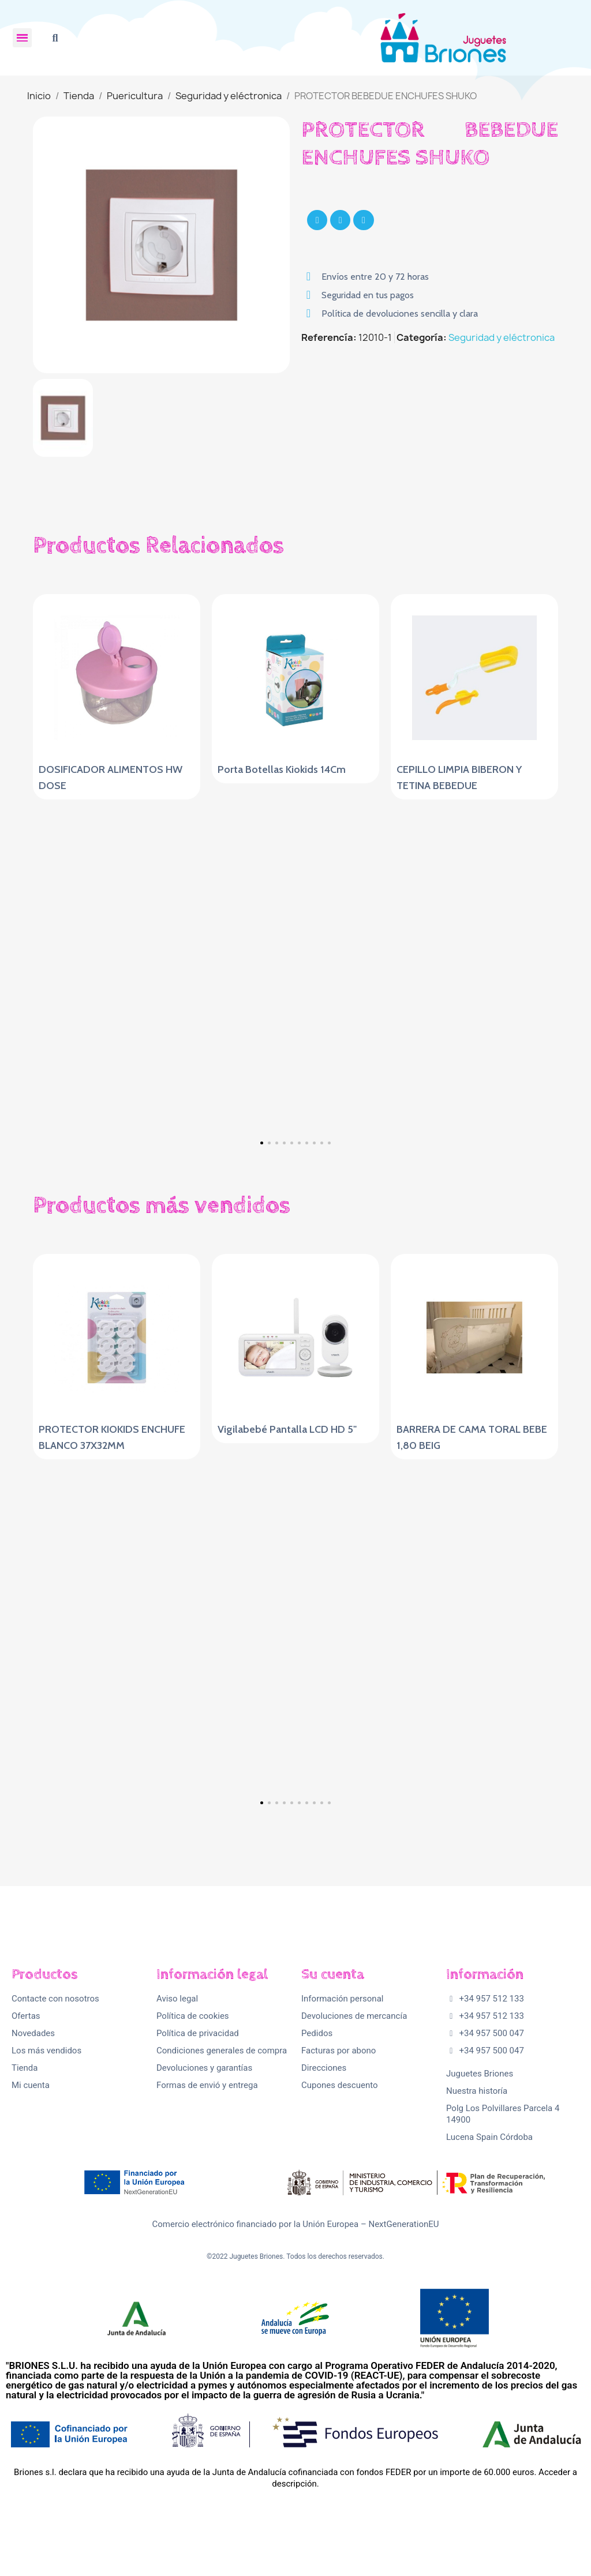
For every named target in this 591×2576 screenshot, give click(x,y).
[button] (55, 37)
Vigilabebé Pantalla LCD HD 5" (287, 1429)
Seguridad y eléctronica (501, 337)
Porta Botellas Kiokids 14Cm (282, 769)
